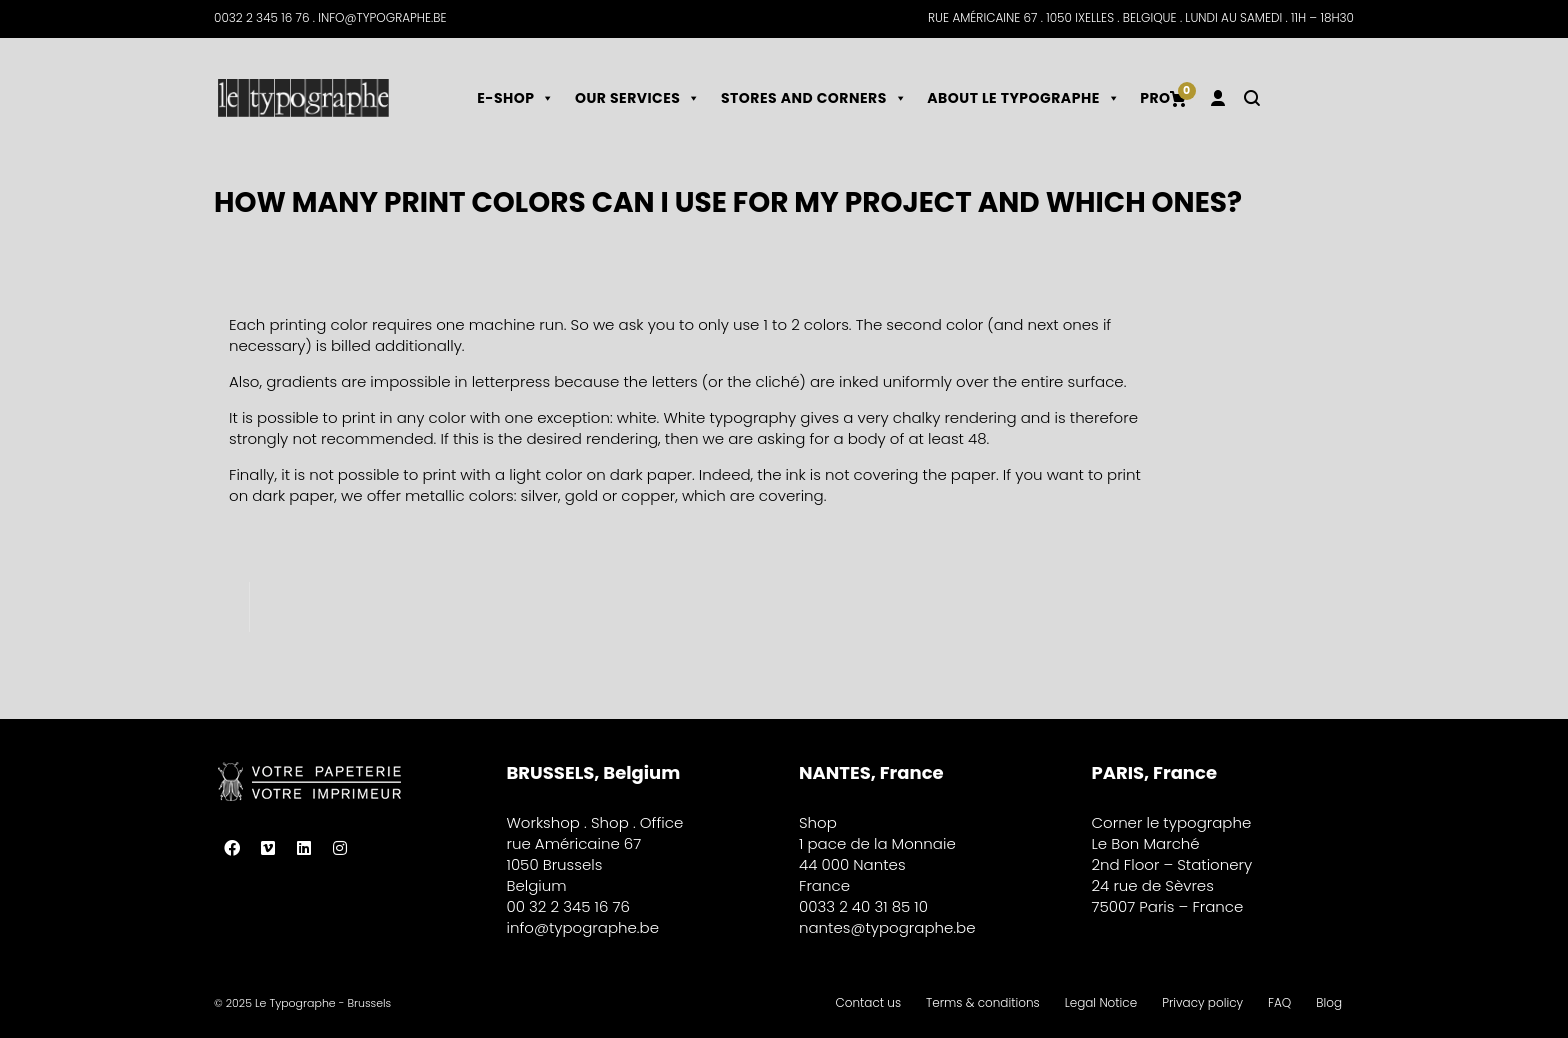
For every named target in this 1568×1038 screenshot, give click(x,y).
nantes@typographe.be (887, 927)
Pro (1155, 98)
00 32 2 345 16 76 (568, 906)
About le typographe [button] (1023, 98)
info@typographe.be (583, 927)
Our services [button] (638, 98)
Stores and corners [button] (814, 98)
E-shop (516, 98)
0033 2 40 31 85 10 (863, 906)
